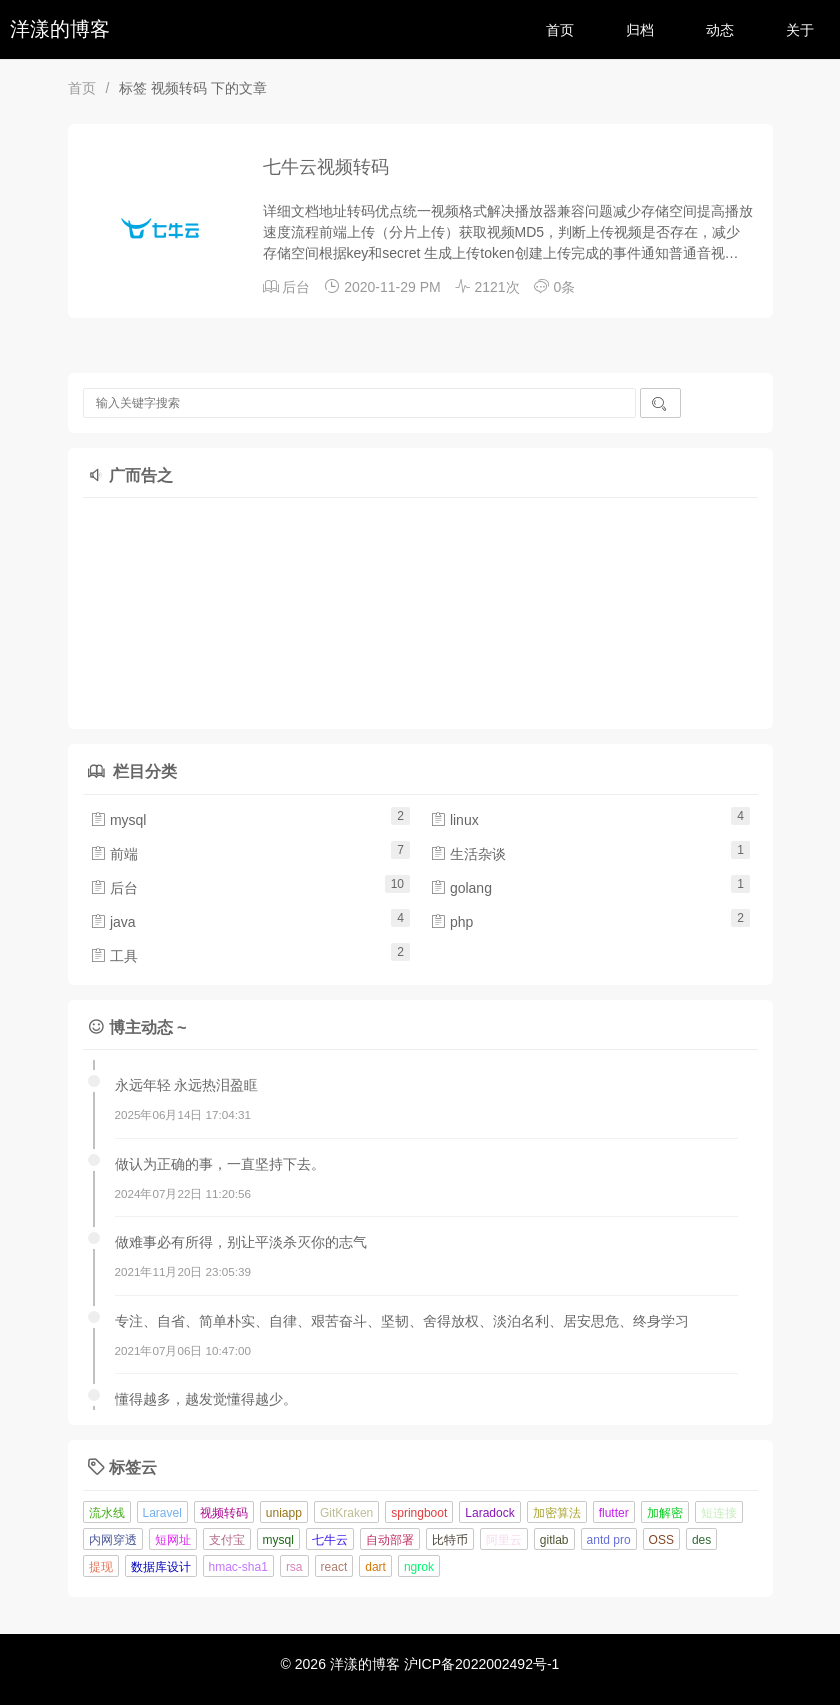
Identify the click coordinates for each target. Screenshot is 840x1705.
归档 (640, 30)
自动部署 (390, 1540)
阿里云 (504, 1540)
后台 (296, 287)
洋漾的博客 (60, 29)
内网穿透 (113, 1540)
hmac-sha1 (238, 1567)
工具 (114, 956)
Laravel (162, 1513)
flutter (614, 1513)
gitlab (554, 1540)
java (113, 922)
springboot (419, 1513)
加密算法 (557, 1513)
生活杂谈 (468, 854)
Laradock (489, 1513)
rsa (294, 1567)
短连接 (719, 1513)
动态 (720, 30)
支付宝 (227, 1540)
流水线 (107, 1513)
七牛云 (330, 1540)
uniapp (284, 1513)
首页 (560, 30)
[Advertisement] (283, 608)
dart (375, 1567)
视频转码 (224, 1513)
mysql (118, 820)
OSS (661, 1540)
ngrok (419, 1567)
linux (454, 820)
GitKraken (346, 1513)
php (451, 922)
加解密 (665, 1513)
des (701, 1540)
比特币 (450, 1540)
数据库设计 (161, 1567)
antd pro (609, 1540)
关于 (800, 30)
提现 (101, 1567)
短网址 (173, 1540)
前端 (114, 854)
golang (461, 888)
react (334, 1567)
